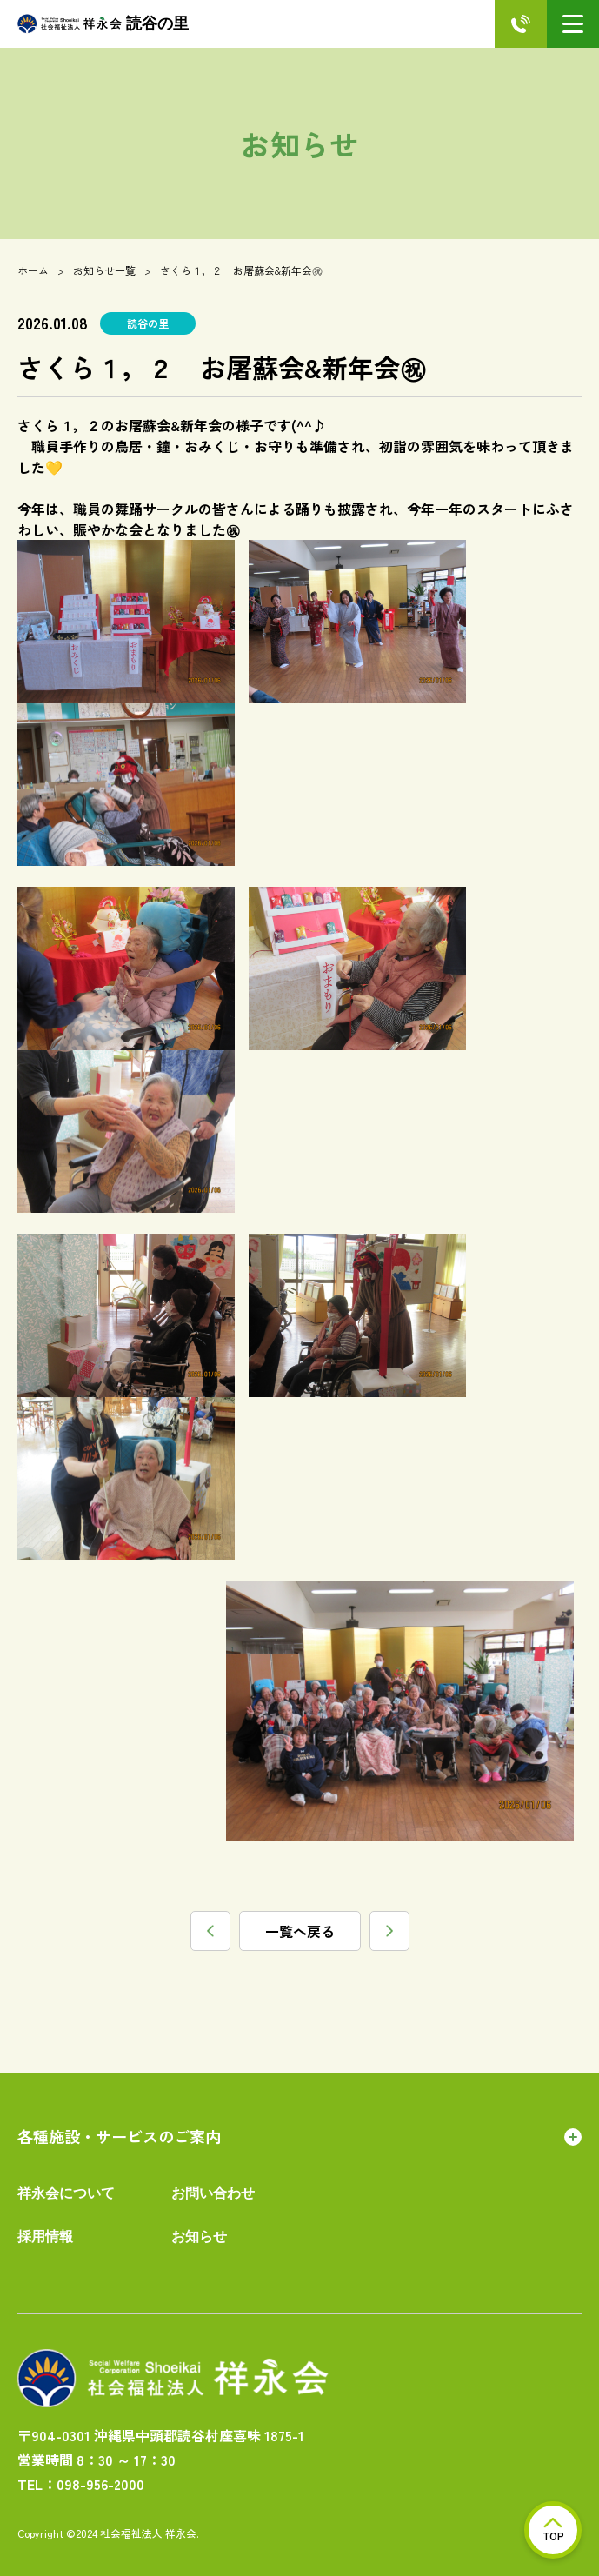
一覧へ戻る (300, 1930)
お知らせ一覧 (104, 270)
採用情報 (45, 2236)
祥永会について (66, 2193)
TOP (553, 2530)
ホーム (33, 270)
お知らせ (199, 2236)
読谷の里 (103, 24)
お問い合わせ (213, 2193)
